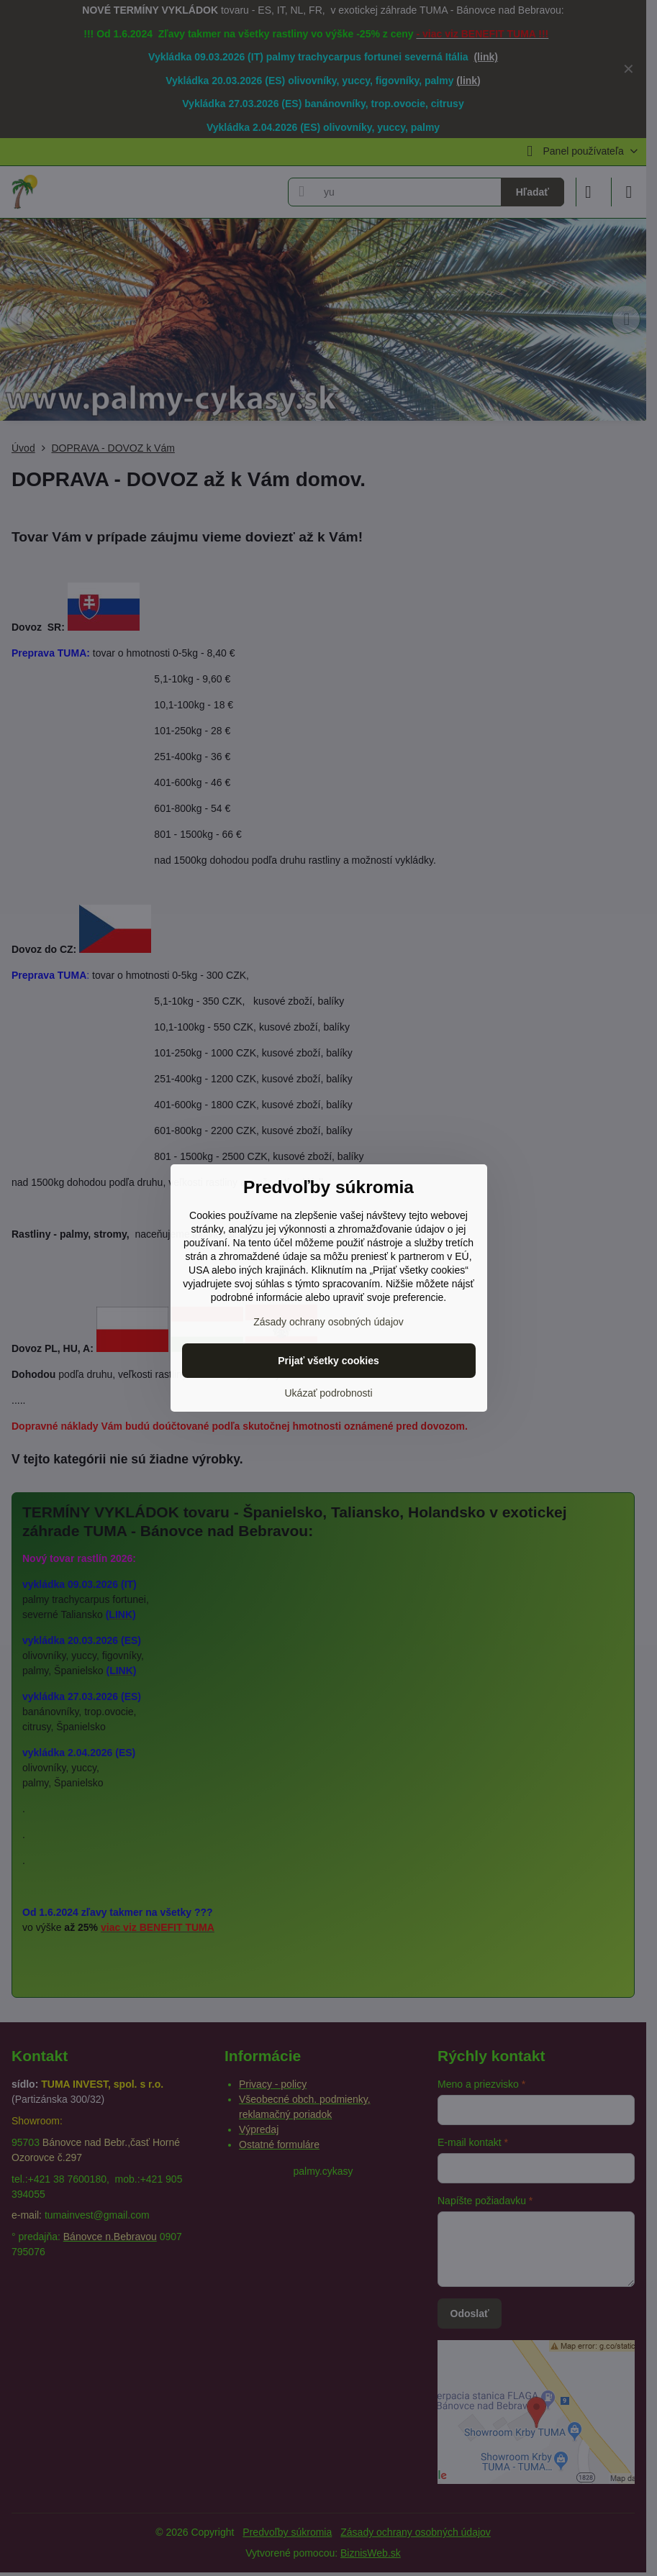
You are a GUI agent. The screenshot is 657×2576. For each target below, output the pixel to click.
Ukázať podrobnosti (329, 1393)
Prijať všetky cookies (328, 1360)
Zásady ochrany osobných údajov (328, 1322)
